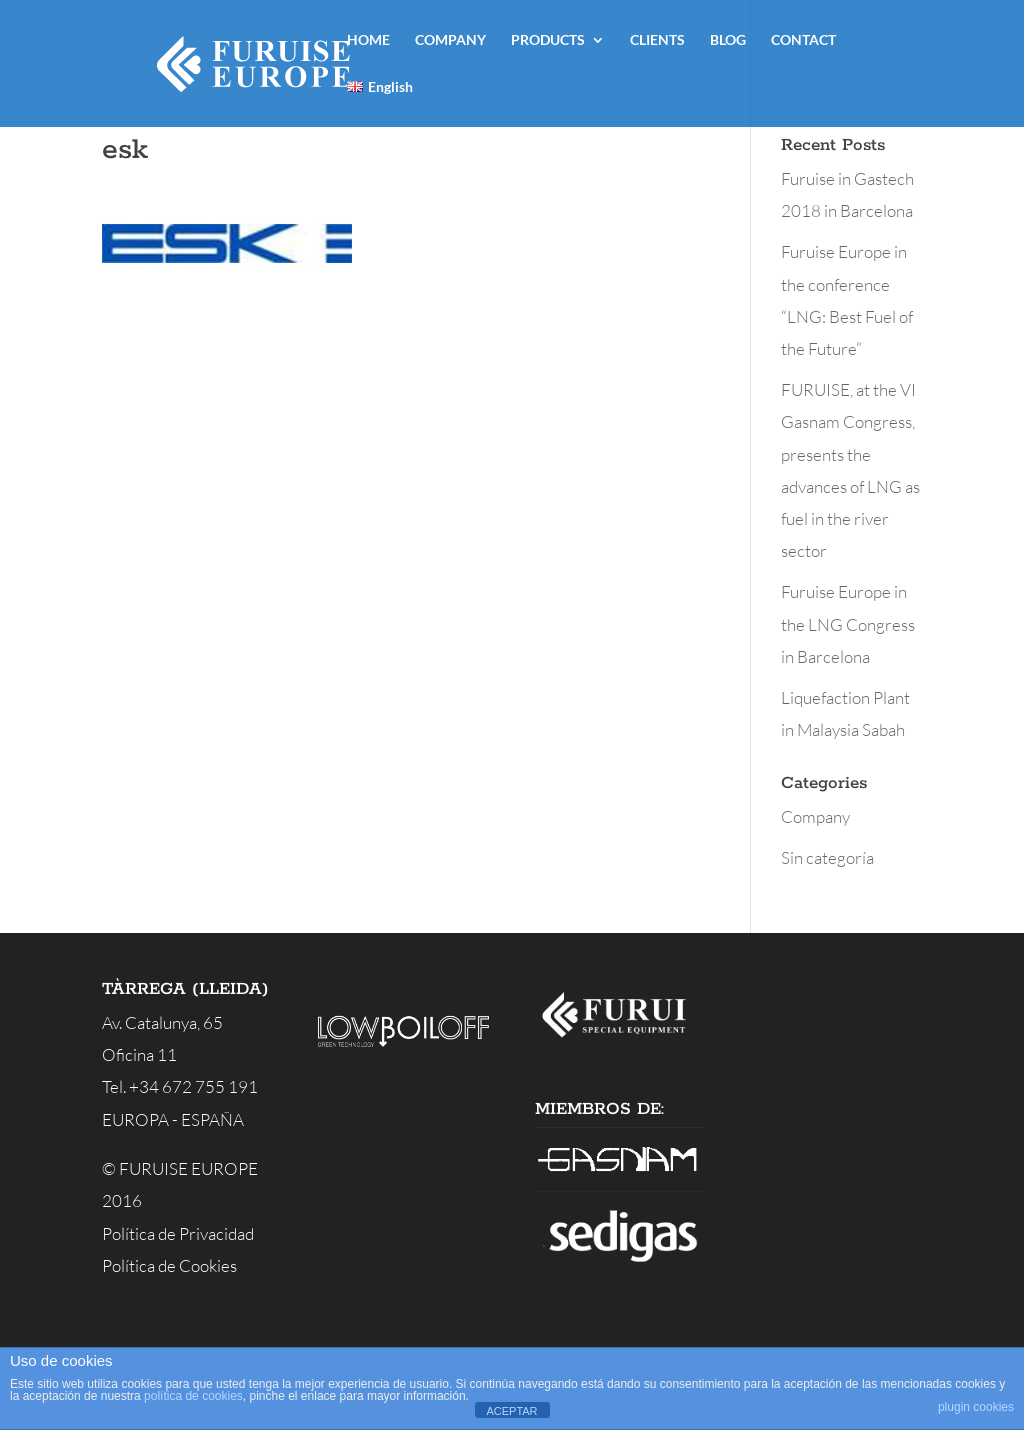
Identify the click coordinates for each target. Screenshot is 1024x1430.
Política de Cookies (169, 1265)
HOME (368, 40)
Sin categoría (827, 857)
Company (815, 816)
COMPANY (450, 40)
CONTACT (803, 40)
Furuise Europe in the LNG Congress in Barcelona (848, 624)
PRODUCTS (548, 40)
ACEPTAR (511, 1411)
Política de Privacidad (178, 1233)
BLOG (728, 40)
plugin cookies (976, 1407)
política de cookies (193, 1396)
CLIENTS (657, 40)
